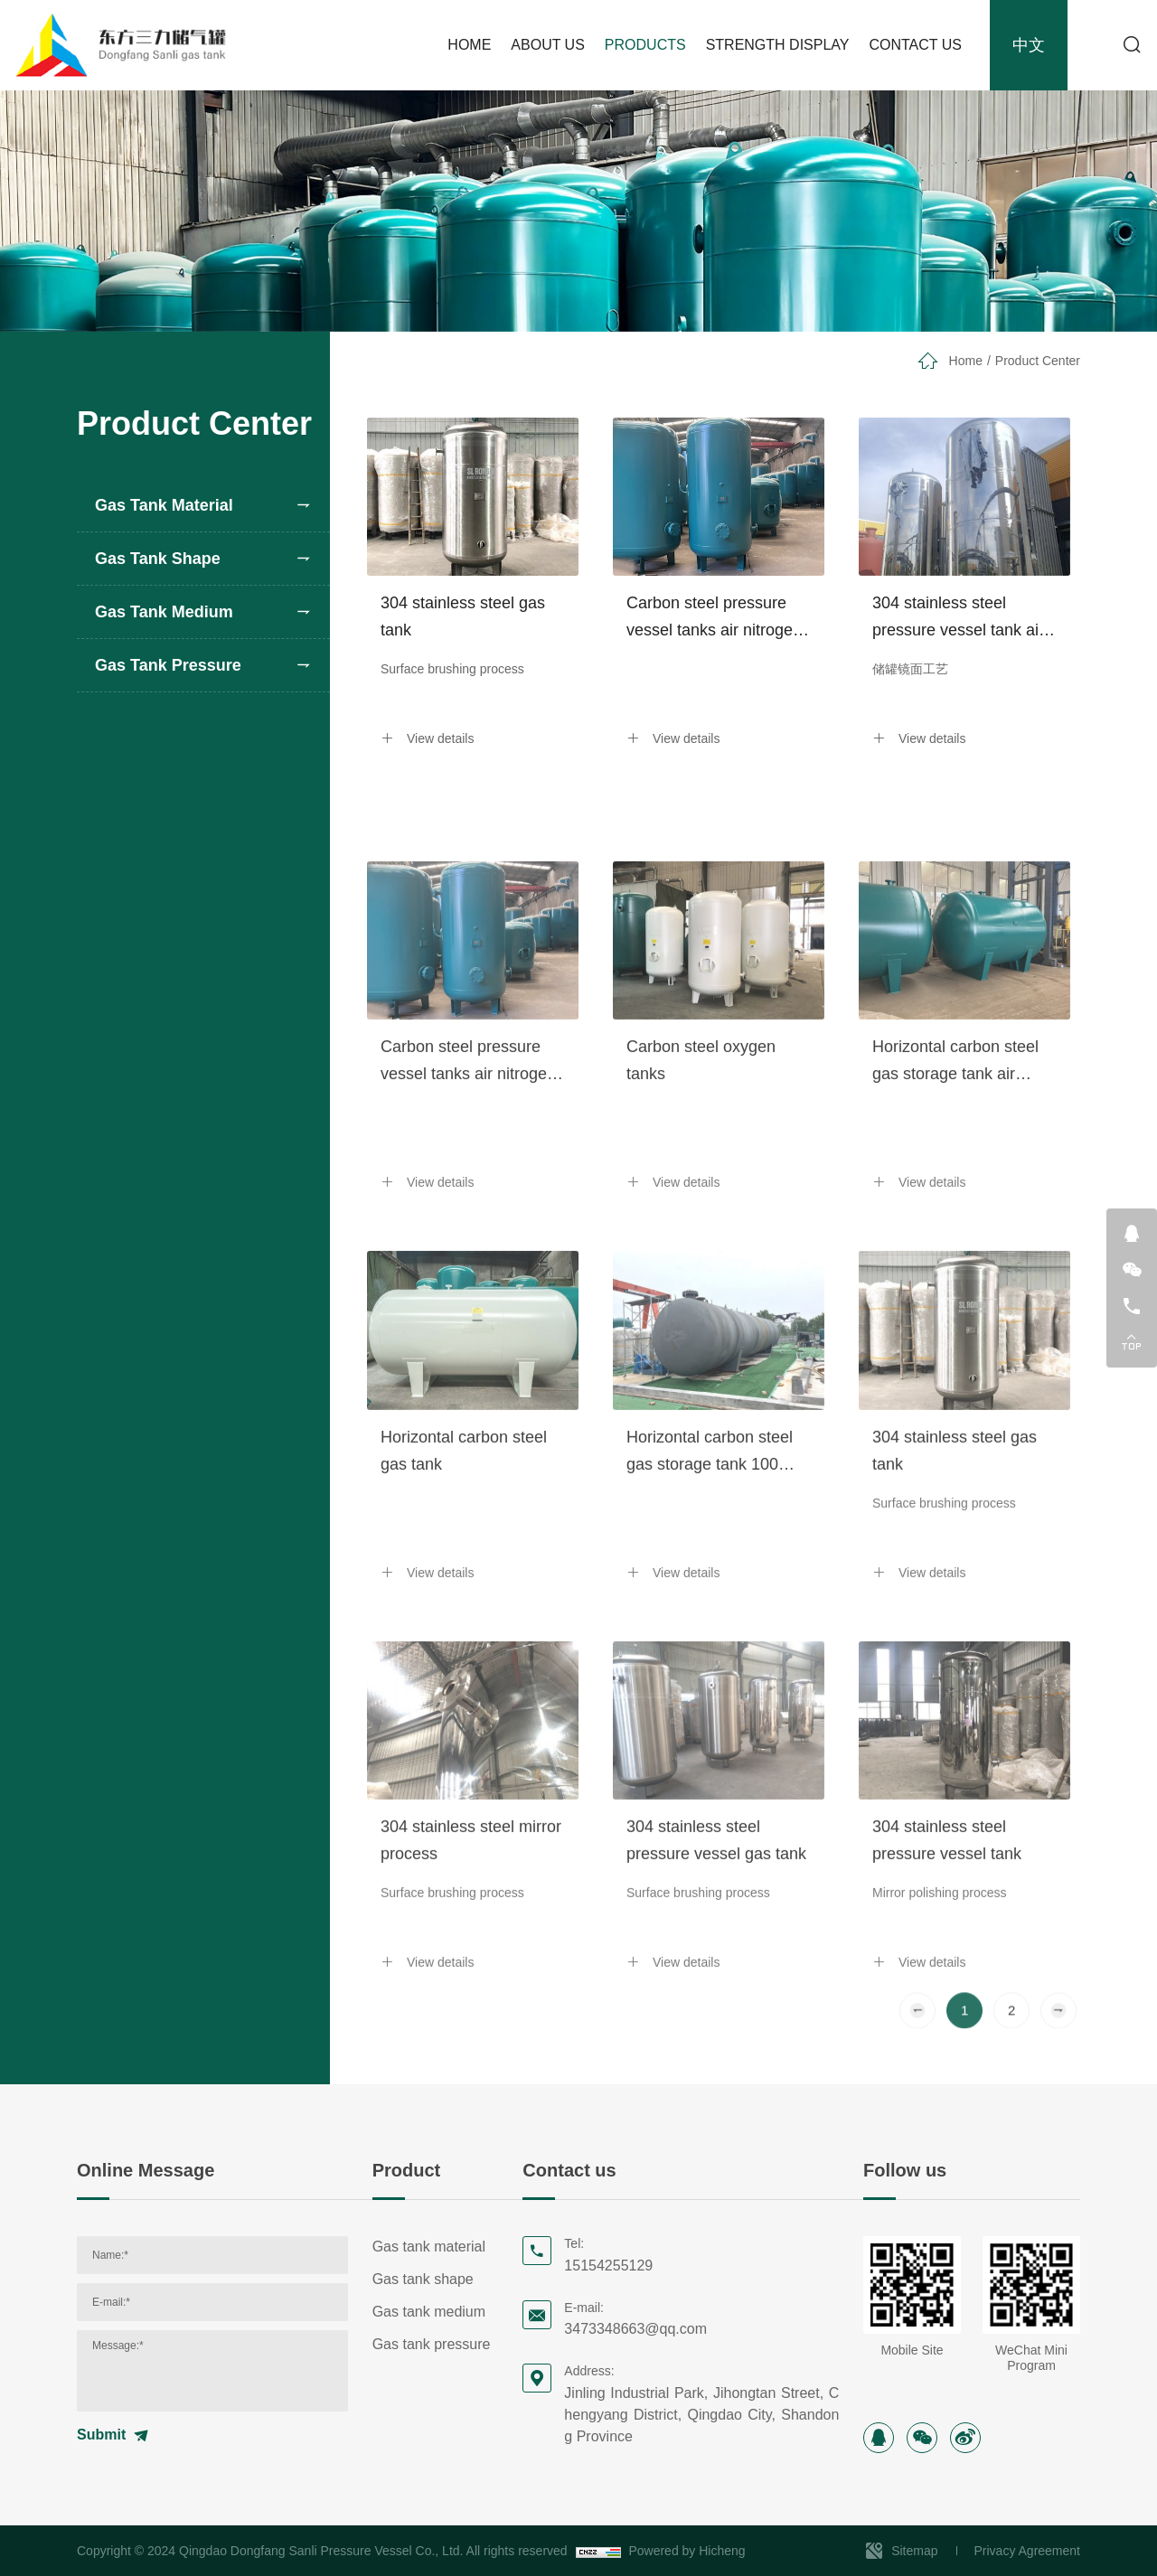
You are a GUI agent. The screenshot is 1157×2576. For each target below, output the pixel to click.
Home (966, 360)
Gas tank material (164, 505)
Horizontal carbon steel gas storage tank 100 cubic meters (709, 1615)
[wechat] (922, 2437)
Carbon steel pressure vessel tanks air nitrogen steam (714, 619)
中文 (1028, 45)
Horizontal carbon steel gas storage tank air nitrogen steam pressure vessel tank (960, 1225)
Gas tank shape (158, 559)
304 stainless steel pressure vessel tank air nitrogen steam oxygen (958, 619)
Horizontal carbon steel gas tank (464, 1612)
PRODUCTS (645, 44)
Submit (101, 2434)
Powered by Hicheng (686, 2550)
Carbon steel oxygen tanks (701, 1223)
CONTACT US (915, 44)
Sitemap (914, 2550)
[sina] (965, 2437)
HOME (469, 44)
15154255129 (608, 2265)
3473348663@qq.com (635, 2328)
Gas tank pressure (168, 665)
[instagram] (878, 2437)
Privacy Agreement (1027, 2550)
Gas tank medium (164, 612)
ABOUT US (548, 44)
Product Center (1037, 360)
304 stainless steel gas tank (463, 616)
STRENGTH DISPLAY (778, 44)
